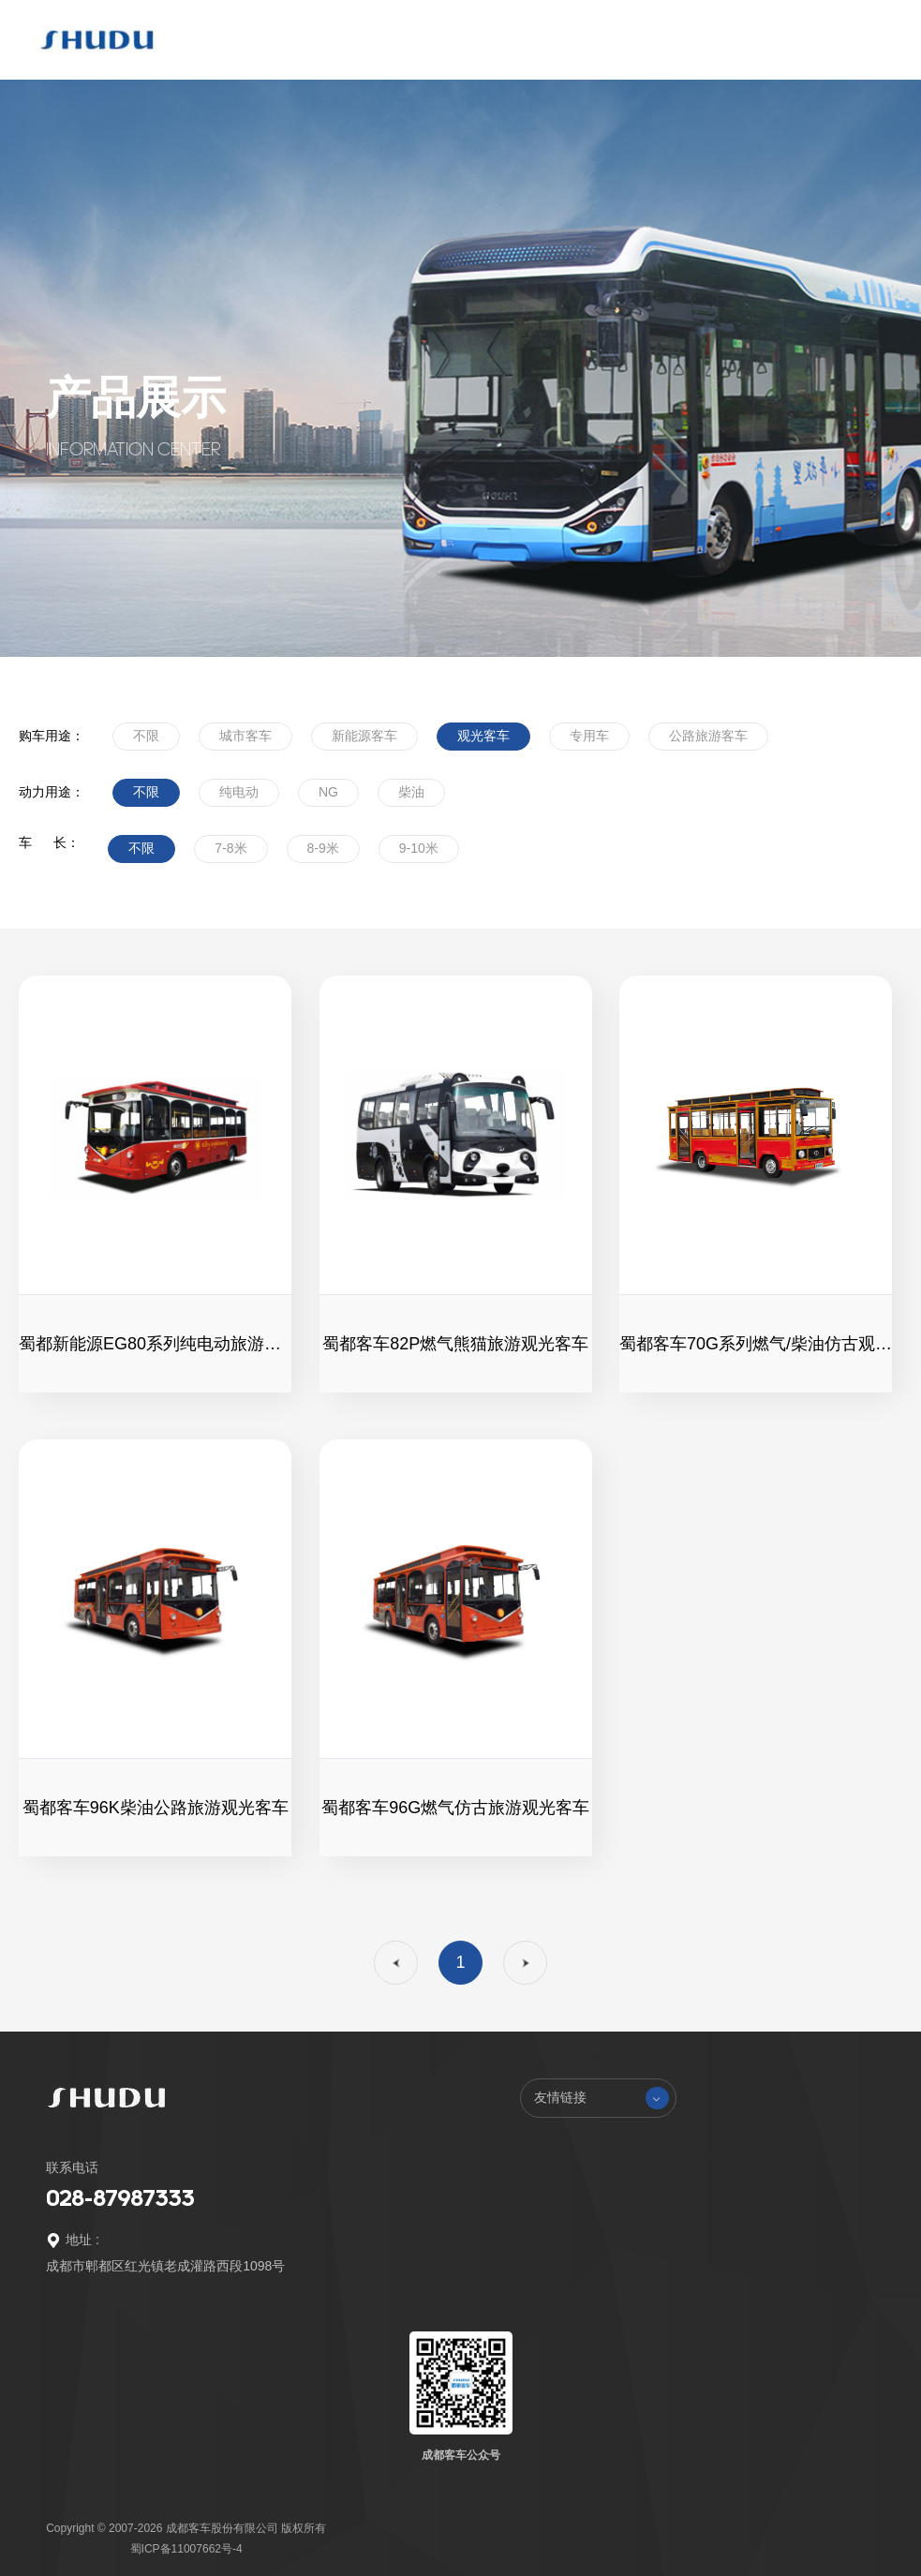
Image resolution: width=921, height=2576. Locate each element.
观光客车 (483, 735)
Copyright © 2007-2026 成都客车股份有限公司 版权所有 (186, 2528)
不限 (146, 735)
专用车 (589, 735)
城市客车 (245, 735)
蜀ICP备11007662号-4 (186, 2548)
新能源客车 (364, 735)
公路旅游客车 (708, 735)
